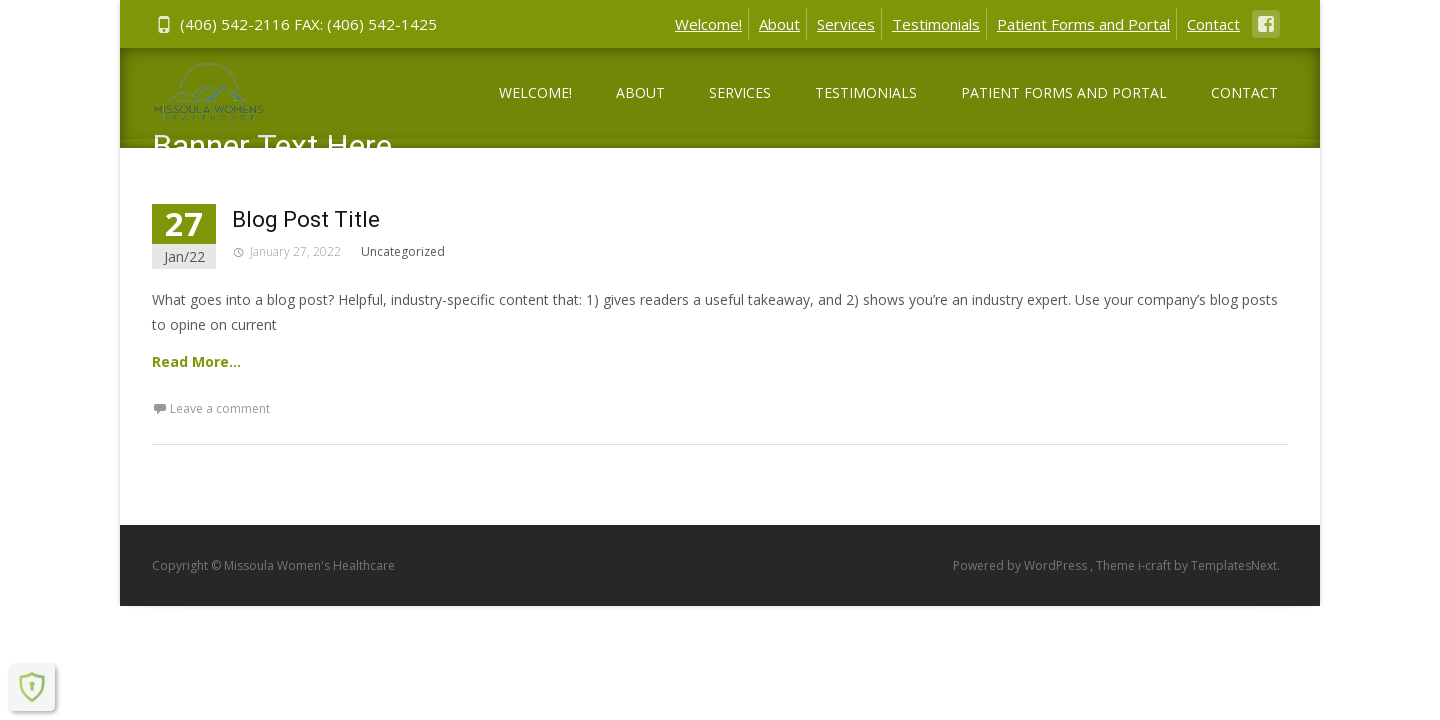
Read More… (196, 361)
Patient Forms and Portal (1083, 24)
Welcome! (708, 24)
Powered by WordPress (1021, 565)
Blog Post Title (306, 219)
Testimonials (936, 24)
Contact (1213, 24)
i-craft (1156, 565)
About (779, 24)
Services (846, 24)
